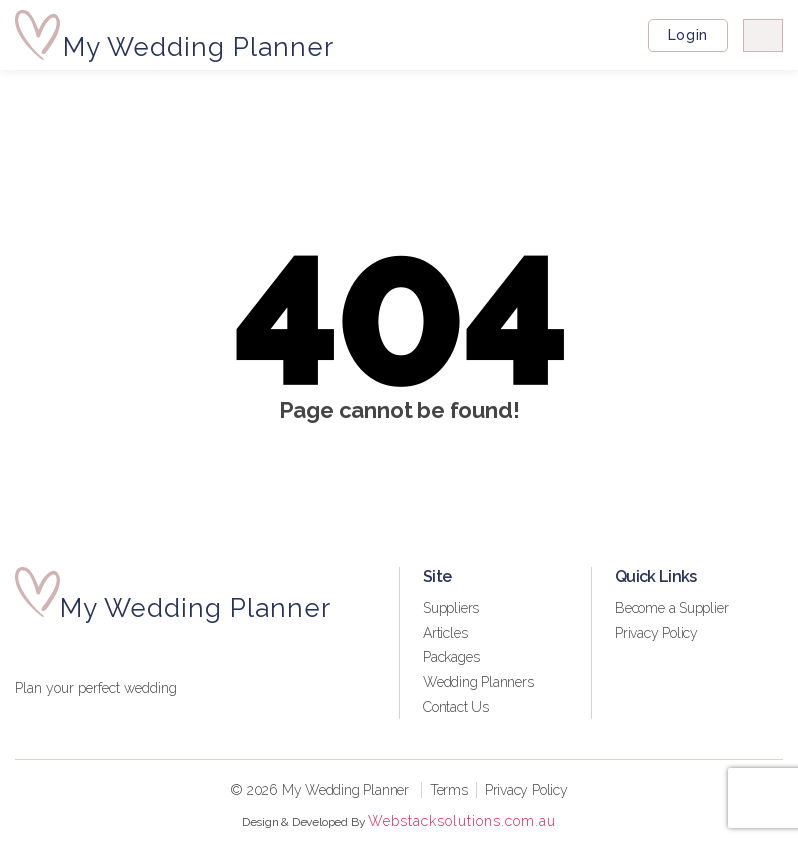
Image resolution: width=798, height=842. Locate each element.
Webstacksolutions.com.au (462, 821)
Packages (451, 657)
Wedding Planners (478, 682)
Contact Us (456, 707)
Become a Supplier (671, 608)
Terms (449, 790)
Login (687, 35)
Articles (445, 633)
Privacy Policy (656, 633)
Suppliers (451, 608)
